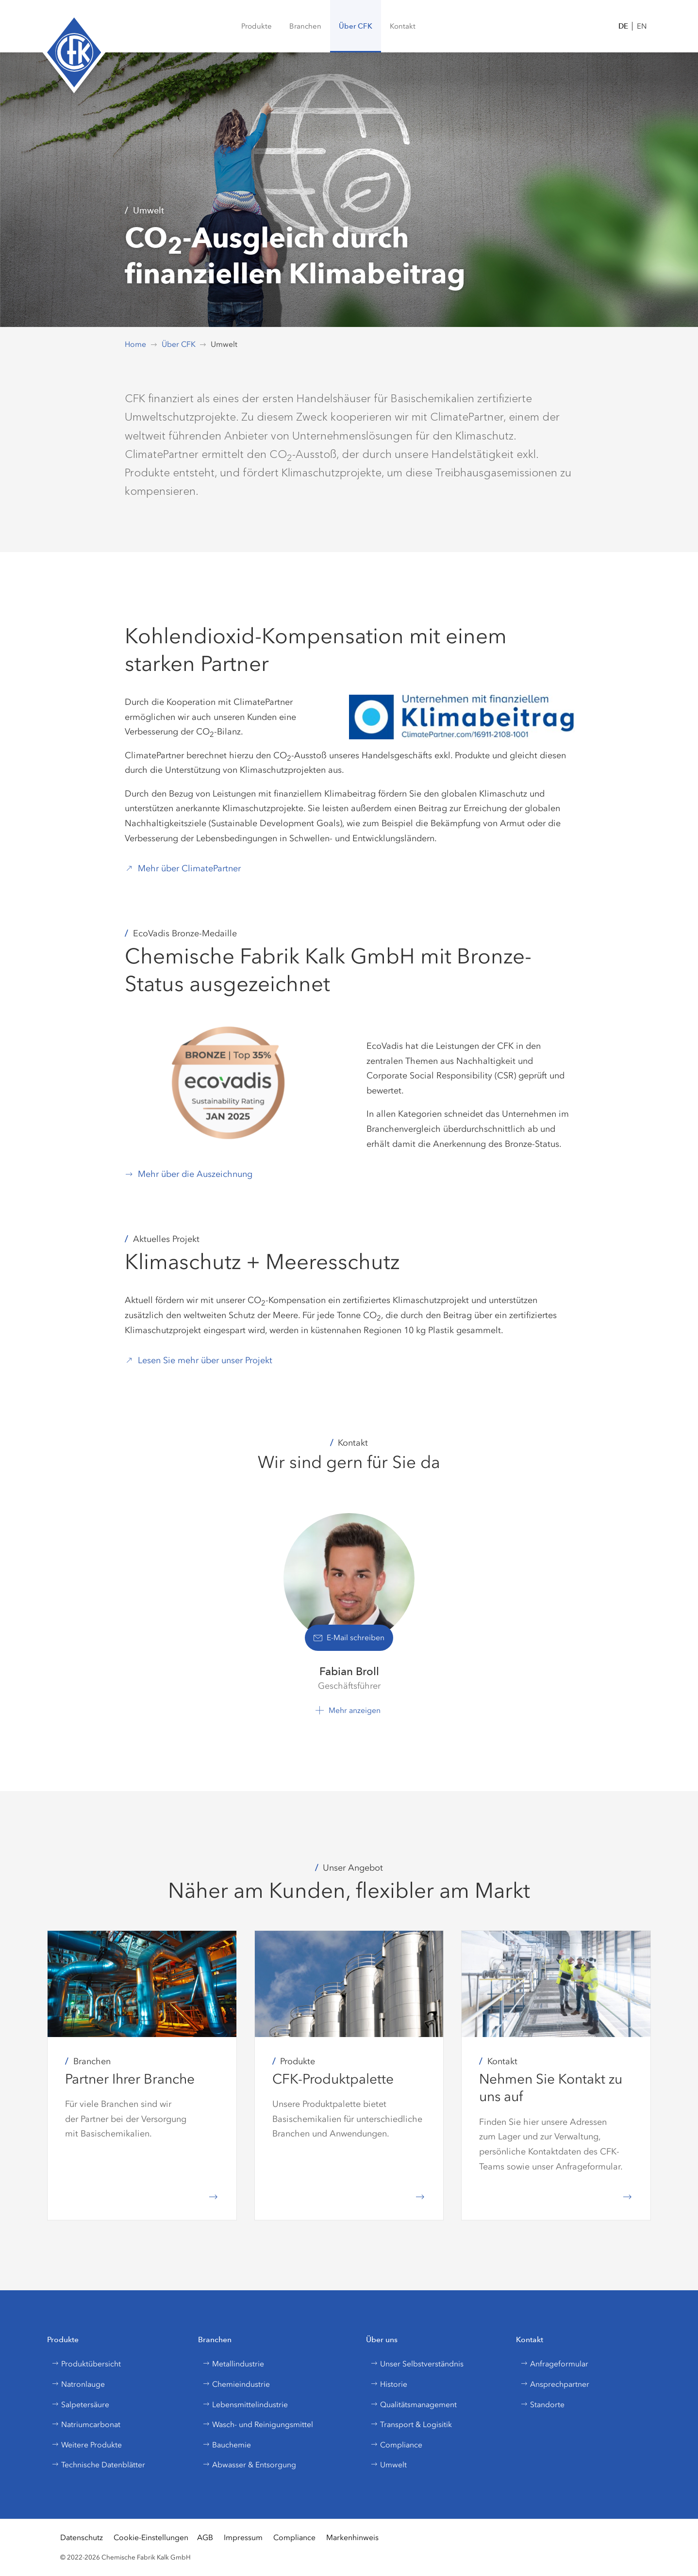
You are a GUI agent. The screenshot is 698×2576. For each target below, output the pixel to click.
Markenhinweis (352, 2537)
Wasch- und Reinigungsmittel (257, 2424)
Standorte (542, 2404)
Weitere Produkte (86, 2444)
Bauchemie (226, 2444)
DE (623, 26)
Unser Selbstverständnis (417, 2363)
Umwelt (388, 2464)
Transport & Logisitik (411, 2424)
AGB (205, 2537)
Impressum (243, 2537)
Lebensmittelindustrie (245, 2404)
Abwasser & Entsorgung (249, 2464)
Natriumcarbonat (85, 2424)
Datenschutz (81, 2537)
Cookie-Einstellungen (151, 2537)
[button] (305, 26)
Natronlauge (78, 2384)
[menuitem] (257, 26)
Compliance (396, 2444)
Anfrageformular (554, 2363)
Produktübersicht (86, 2363)
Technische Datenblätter (98, 2464)
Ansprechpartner (554, 2384)
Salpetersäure (80, 2404)
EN (642, 26)
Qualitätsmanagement (413, 2404)
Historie (388, 2384)
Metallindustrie (233, 2363)
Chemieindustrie (236, 2384)
